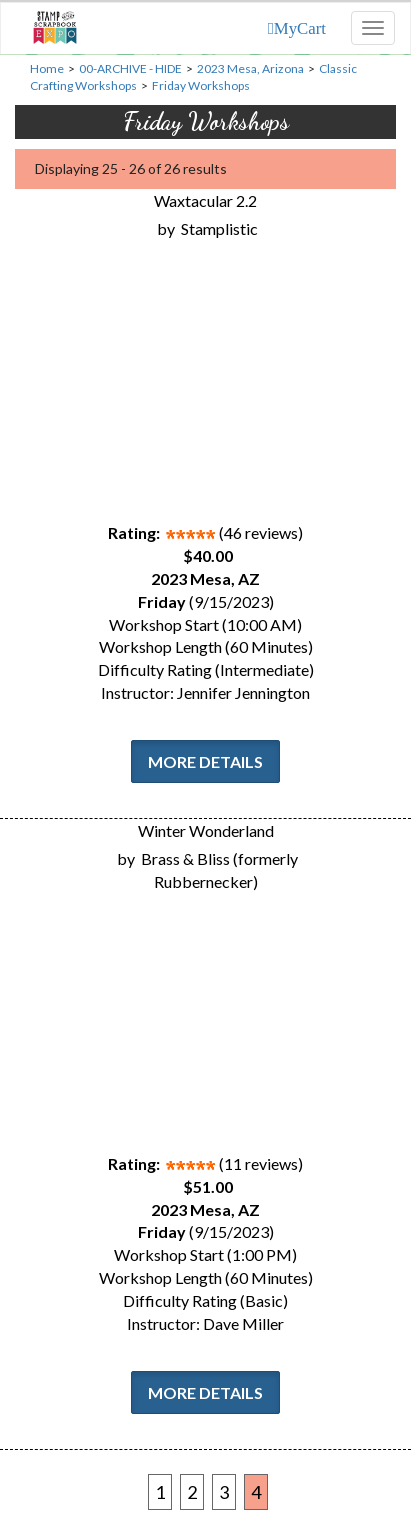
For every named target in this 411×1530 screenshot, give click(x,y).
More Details (205, 761)
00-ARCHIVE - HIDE (130, 68)
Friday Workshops (201, 85)
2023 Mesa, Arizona (250, 68)
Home (47, 68)
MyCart (300, 28)
